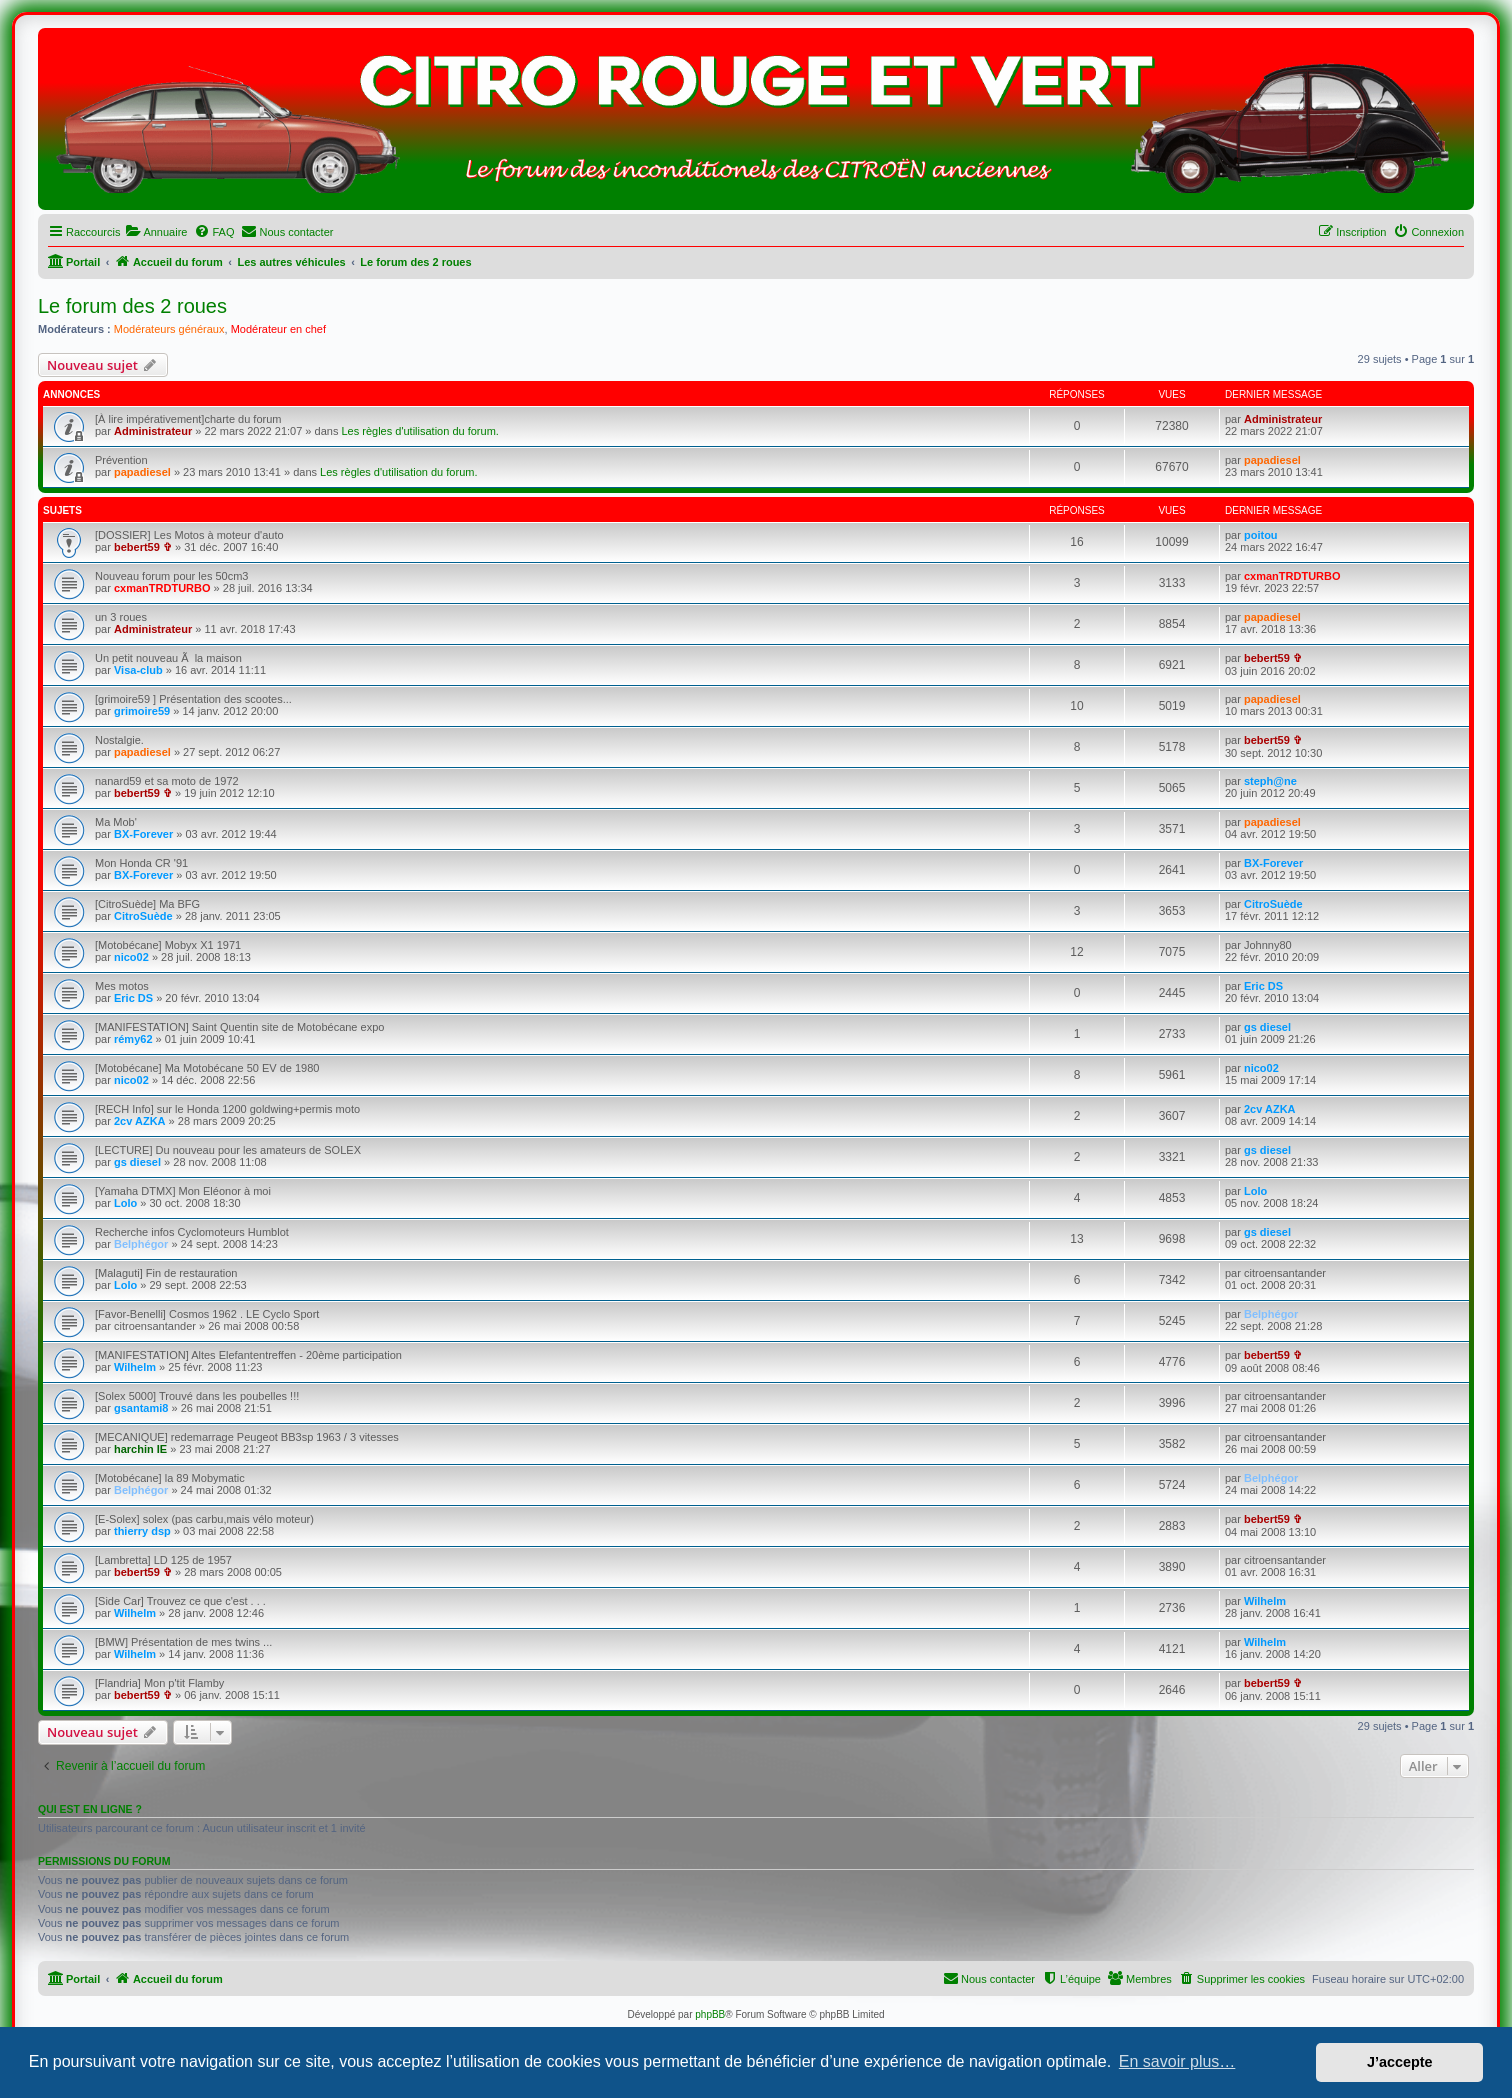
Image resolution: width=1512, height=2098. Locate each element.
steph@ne (1270, 781)
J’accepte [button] (1400, 2062)
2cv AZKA (140, 1121)
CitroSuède (143, 916)
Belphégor (141, 1244)
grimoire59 (142, 711)
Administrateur (153, 431)
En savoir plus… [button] (1177, 2061)
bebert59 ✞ (143, 547)
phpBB (710, 2014)
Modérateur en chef (278, 329)
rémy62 (133, 1039)
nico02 (131, 957)
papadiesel (142, 472)
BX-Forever (143, 834)
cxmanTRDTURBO (162, 588)
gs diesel (1267, 1027)
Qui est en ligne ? (90, 1809)
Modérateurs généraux (169, 329)
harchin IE (140, 1449)
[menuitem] (156, 232)
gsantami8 (141, 1408)
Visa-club (138, 670)
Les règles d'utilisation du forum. (419, 431)
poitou (1261, 535)
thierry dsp (142, 1531)
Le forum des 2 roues (132, 306)
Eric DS (133, 998)
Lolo (125, 1203)
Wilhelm (135, 1367)
